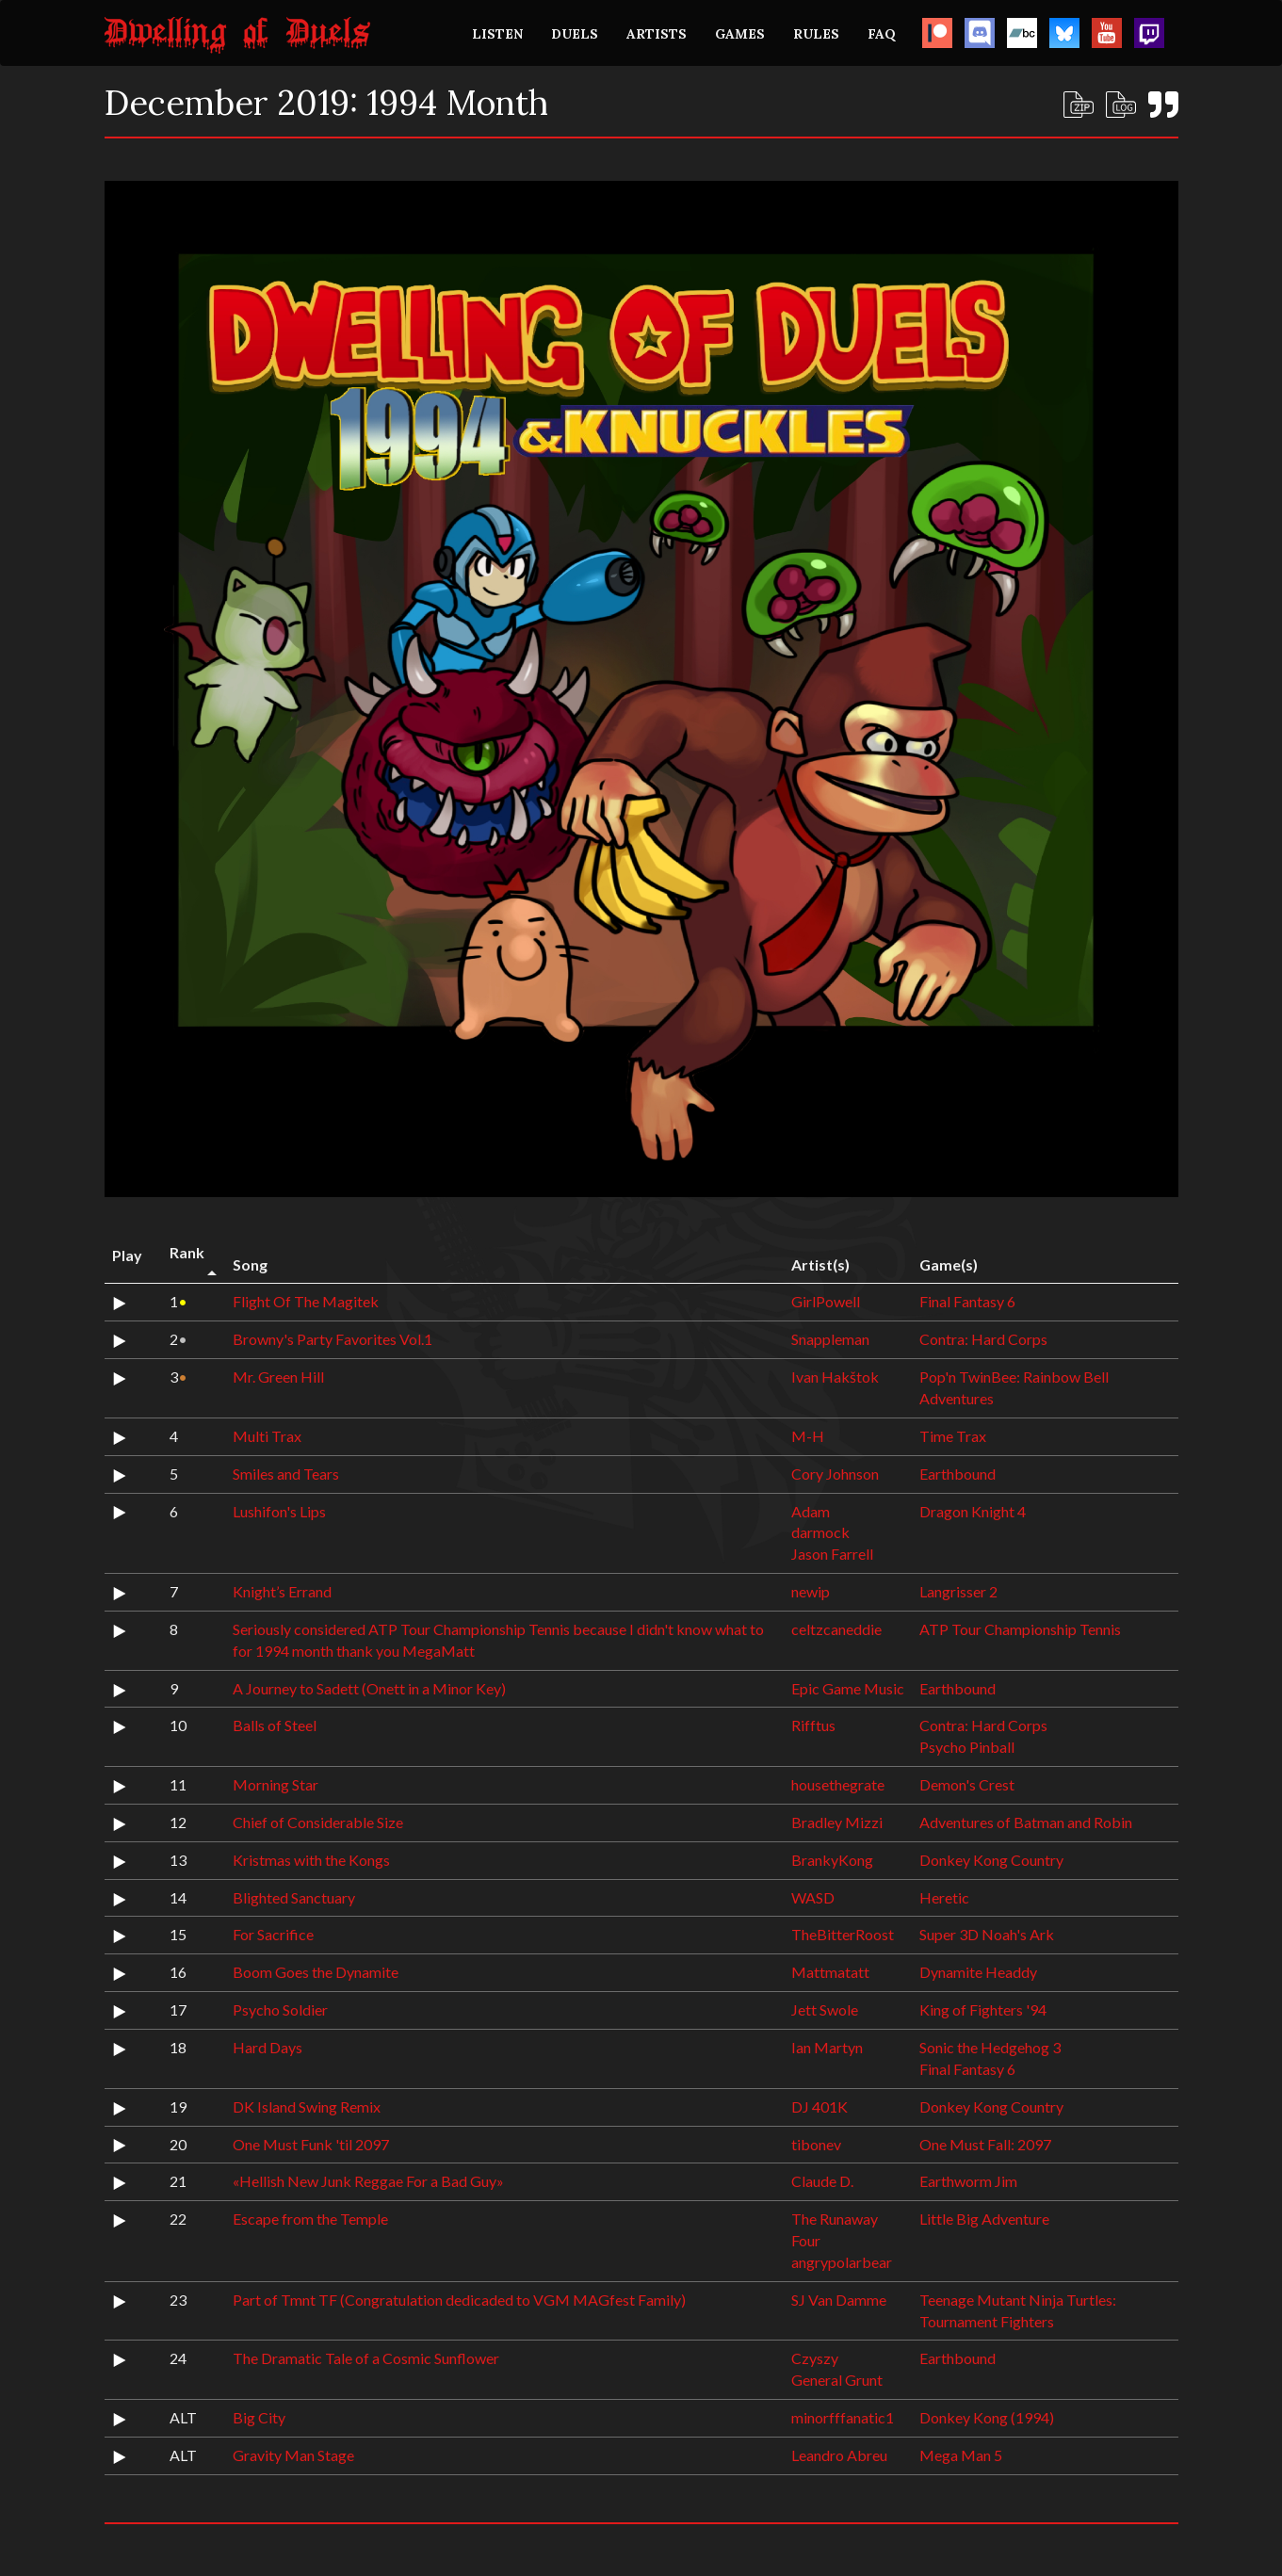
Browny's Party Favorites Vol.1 (332, 1339)
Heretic (944, 1897)
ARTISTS (656, 33)
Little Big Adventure (984, 2219)
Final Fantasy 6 (967, 1301)
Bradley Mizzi (837, 1822)
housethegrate (837, 1784)
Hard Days (267, 2047)
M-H (807, 1436)
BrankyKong (832, 1860)
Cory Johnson (835, 1473)
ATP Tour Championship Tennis (1020, 1629)
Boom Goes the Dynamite (315, 1972)
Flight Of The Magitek (306, 1301)
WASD (813, 1897)
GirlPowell (825, 1301)
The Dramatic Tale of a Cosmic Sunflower (366, 2358)
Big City (259, 2417)
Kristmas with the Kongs (311, 1860)
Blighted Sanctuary (294, 1897)
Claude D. (822, 2181)
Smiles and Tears (286, 1473)
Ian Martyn (827, 2047)
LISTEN (497, 33)
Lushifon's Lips (279, 1511)
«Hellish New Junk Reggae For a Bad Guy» (368, 2181)
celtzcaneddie (836, 1629)
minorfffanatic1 (842, 2417)
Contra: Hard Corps (983, 1339)
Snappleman (830, 1339)
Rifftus (813, 1725)
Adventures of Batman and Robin (1025, 1822)
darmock (820, 1532)
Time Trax (952, 1436)
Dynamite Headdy (978, 1972)
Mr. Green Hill (278, 1376)
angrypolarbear (841, 2262)
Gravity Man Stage (293, 2455)
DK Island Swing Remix (307, 2106)
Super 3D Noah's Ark (986, 1934)
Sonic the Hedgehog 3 (990, 2047)
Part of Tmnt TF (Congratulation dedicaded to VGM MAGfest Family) (459, 2300)
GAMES (740, 33)
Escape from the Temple (310, 2219)
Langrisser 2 (958, 1591)
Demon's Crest (966, 1784)
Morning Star (275, 1784)
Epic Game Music (847, 1688)
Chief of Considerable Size (318, 1822)
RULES (816, 33)
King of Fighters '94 (983, 2009)
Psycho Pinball (966, 1747)
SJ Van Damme (838, 2300)
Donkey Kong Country (991, 1860)
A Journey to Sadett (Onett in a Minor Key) (369, 1688)
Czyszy (814, 2358)
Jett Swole (824, 2009)
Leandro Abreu (839, 2455)
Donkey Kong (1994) (986, 2417)
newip (810, 1591)
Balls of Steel (274, 1725)
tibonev (816, 2144)
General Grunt (837, 2380)
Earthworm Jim (968, 2181)
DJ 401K (819, 2106)
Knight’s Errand (282, 1591)
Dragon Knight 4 (972, 1511)
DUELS (574, 33)
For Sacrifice (273, 1934)
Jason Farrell (832, 1554)
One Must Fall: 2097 (985, 2144)
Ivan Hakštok (835, 1376)
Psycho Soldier (280, 2009)
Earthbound (957, 1473)
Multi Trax (267, 1436)
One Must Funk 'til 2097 (311, 2144)
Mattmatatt (830, 1972)
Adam (810, 1511)
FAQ (882, 33)
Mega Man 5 (960, 2455)
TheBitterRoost (842, 1934)
